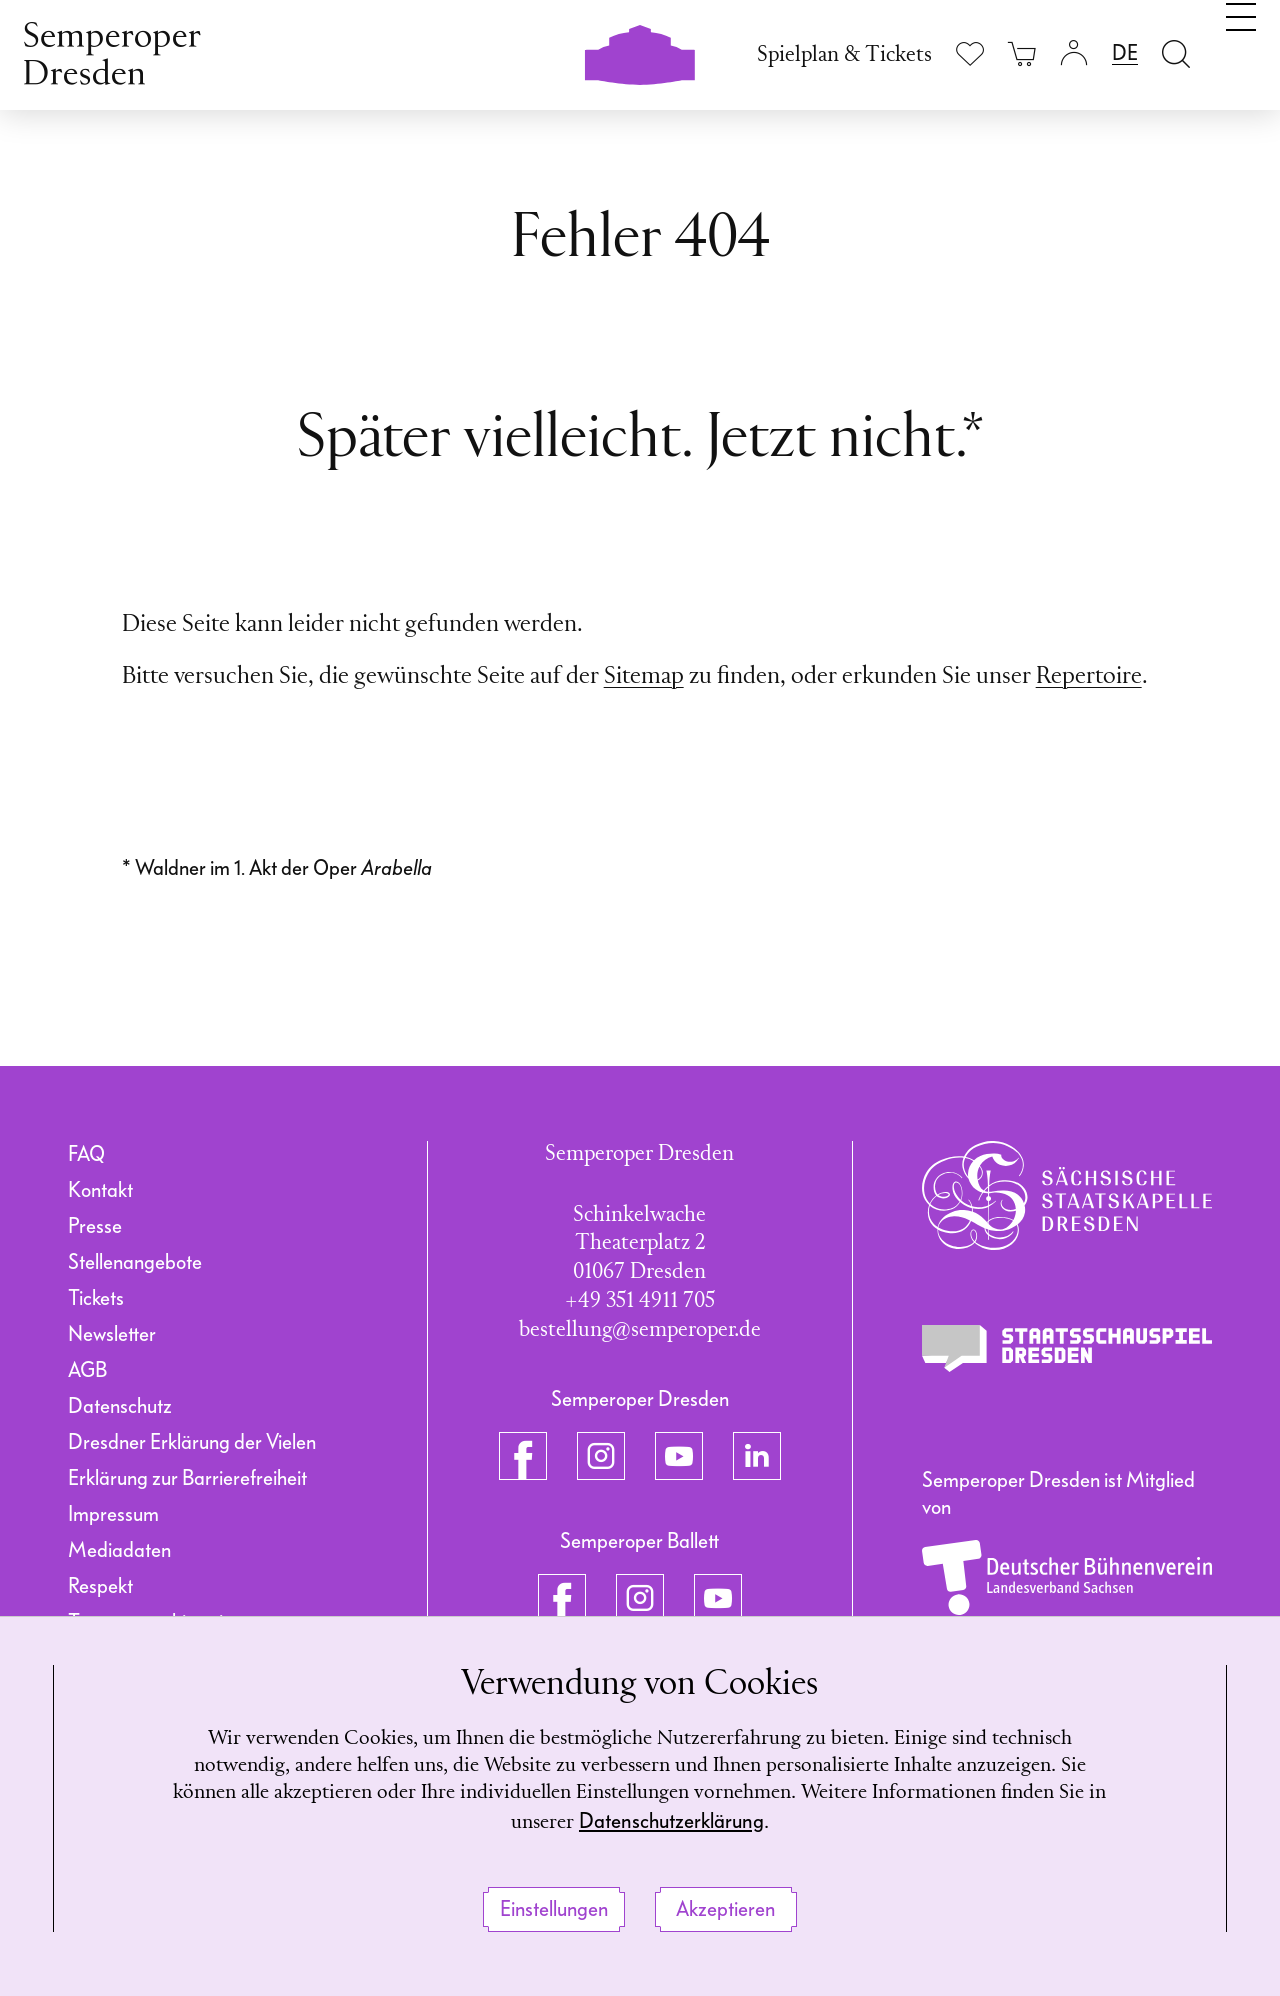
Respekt (100, 1586)
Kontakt (100, 1190)
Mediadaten (119, 1550)
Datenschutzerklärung (732, 1820)
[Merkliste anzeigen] (970, 53)
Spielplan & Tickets (844, 55)
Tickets (96, 1298)
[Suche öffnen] (1176, 52)
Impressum (113, 1514)
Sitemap (644, 677)
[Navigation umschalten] (1241, 48)
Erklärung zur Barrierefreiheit (187, 1478)
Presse (95, 1226)
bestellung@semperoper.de (640, 1330)
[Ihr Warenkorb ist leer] (1022, 52)
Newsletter (112, 1334)
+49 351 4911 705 (640, 1301)
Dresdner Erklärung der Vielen (192, 1442)
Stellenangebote (135, 1262)
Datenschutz (120, 1406)
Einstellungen (554, 1909)
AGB (87, 1370)
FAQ (86, 1154)
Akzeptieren (725, 1909)
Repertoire (1089, 677)
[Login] (1074, 52)
